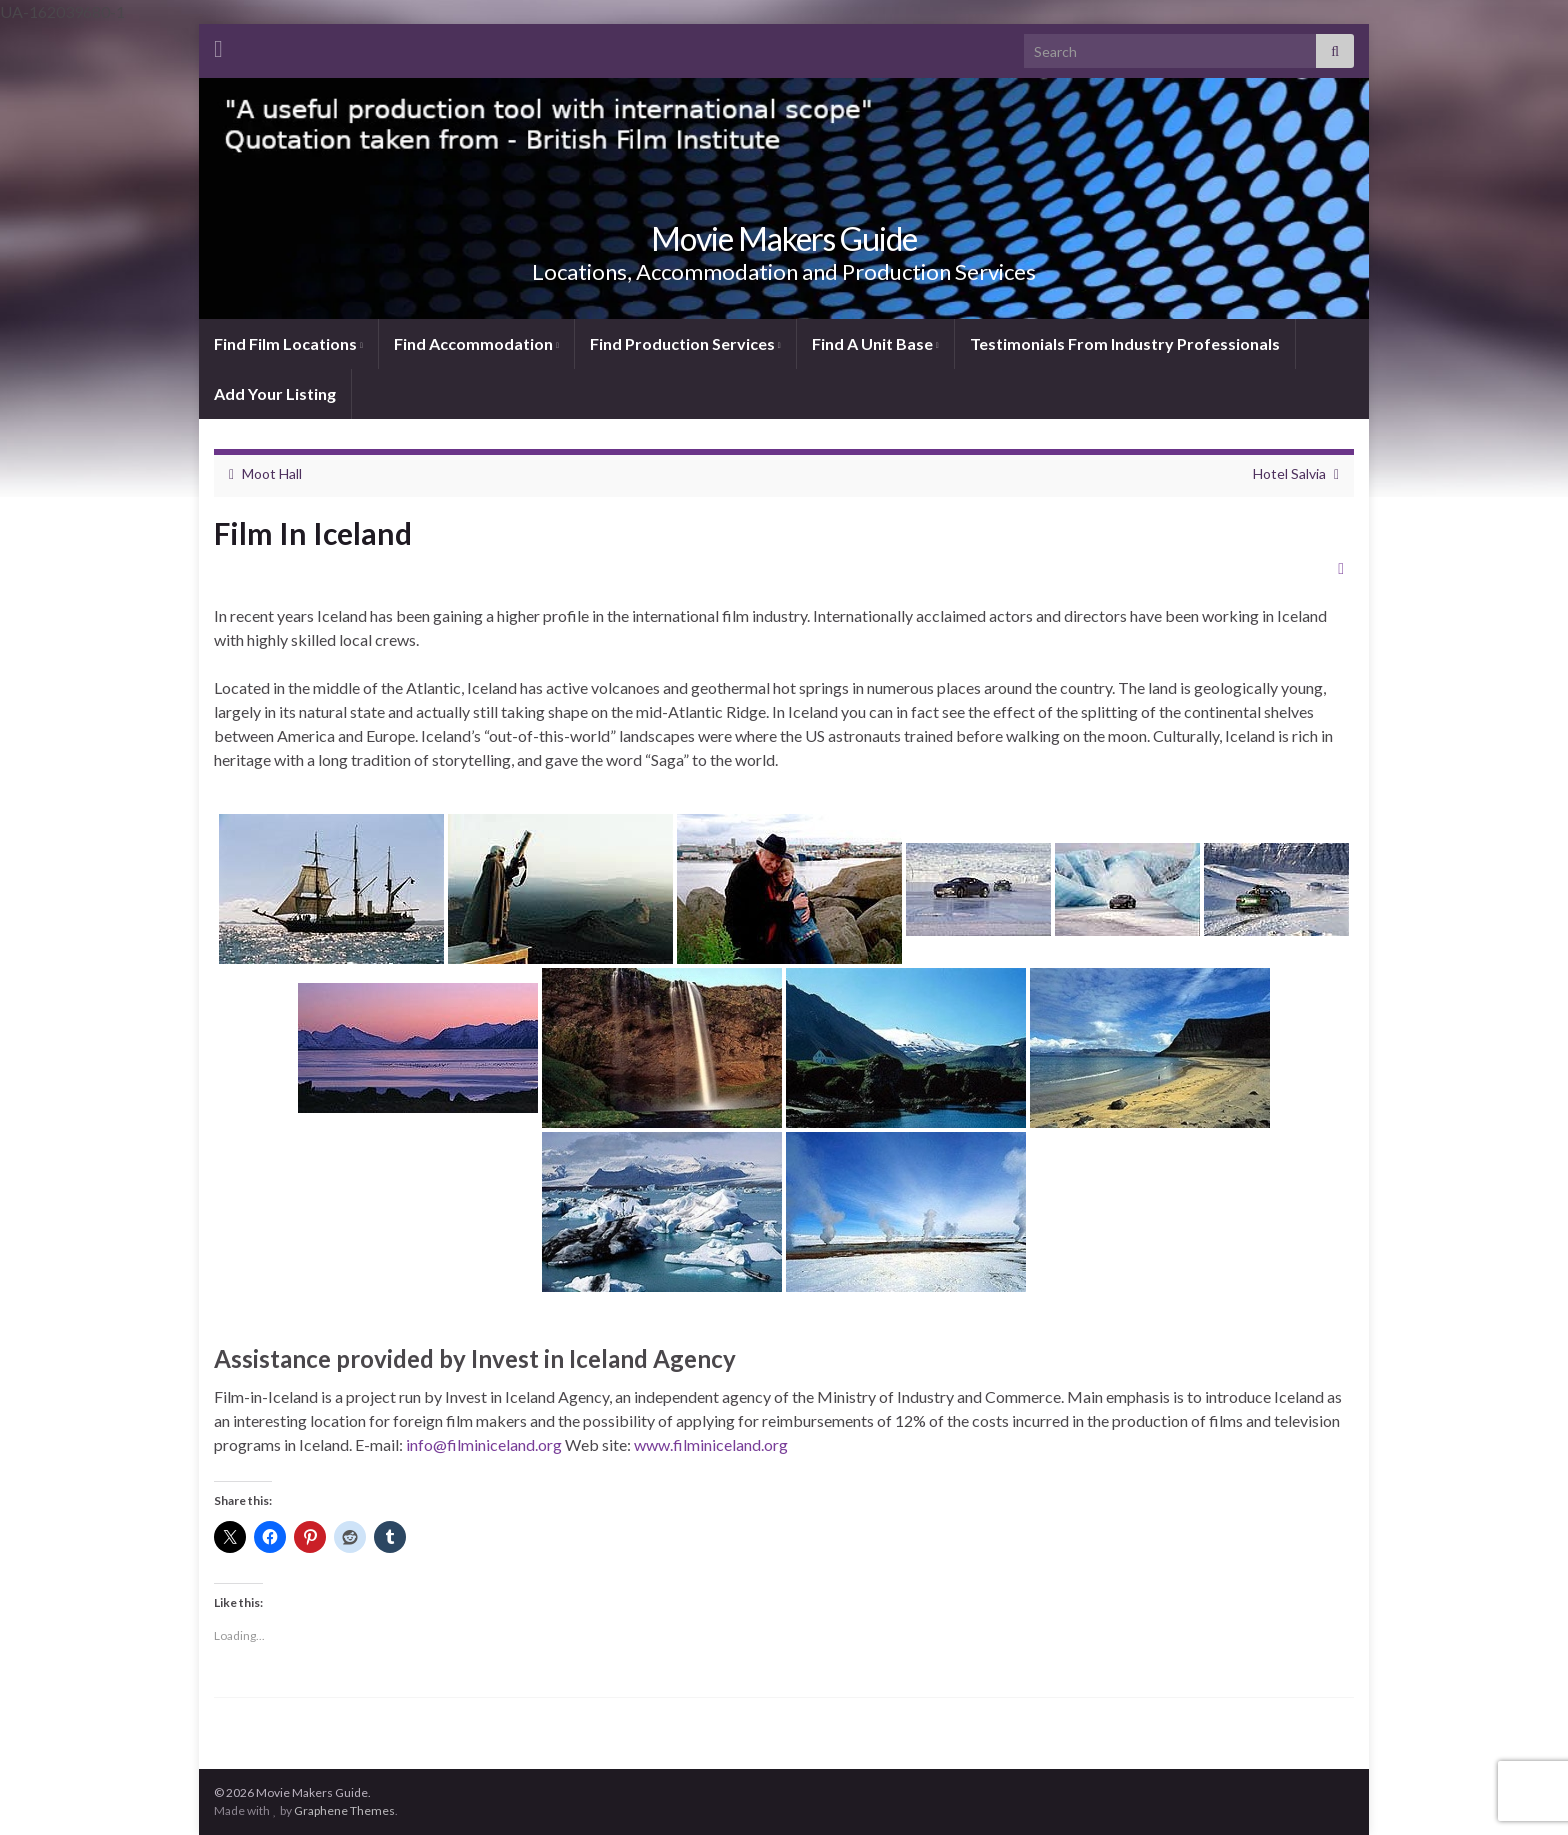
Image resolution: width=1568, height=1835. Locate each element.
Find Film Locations (288, 343)
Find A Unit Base (875, 343)
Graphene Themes (344, 1810)
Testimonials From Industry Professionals (1125, 343)
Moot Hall (272, 473)
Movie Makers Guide (784, 238)
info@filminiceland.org (484, 1444)
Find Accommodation (476, 343)
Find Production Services (685, 343)
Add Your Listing (275, 393)
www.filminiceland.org (711, 1444)
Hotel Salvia (1289, 473)
